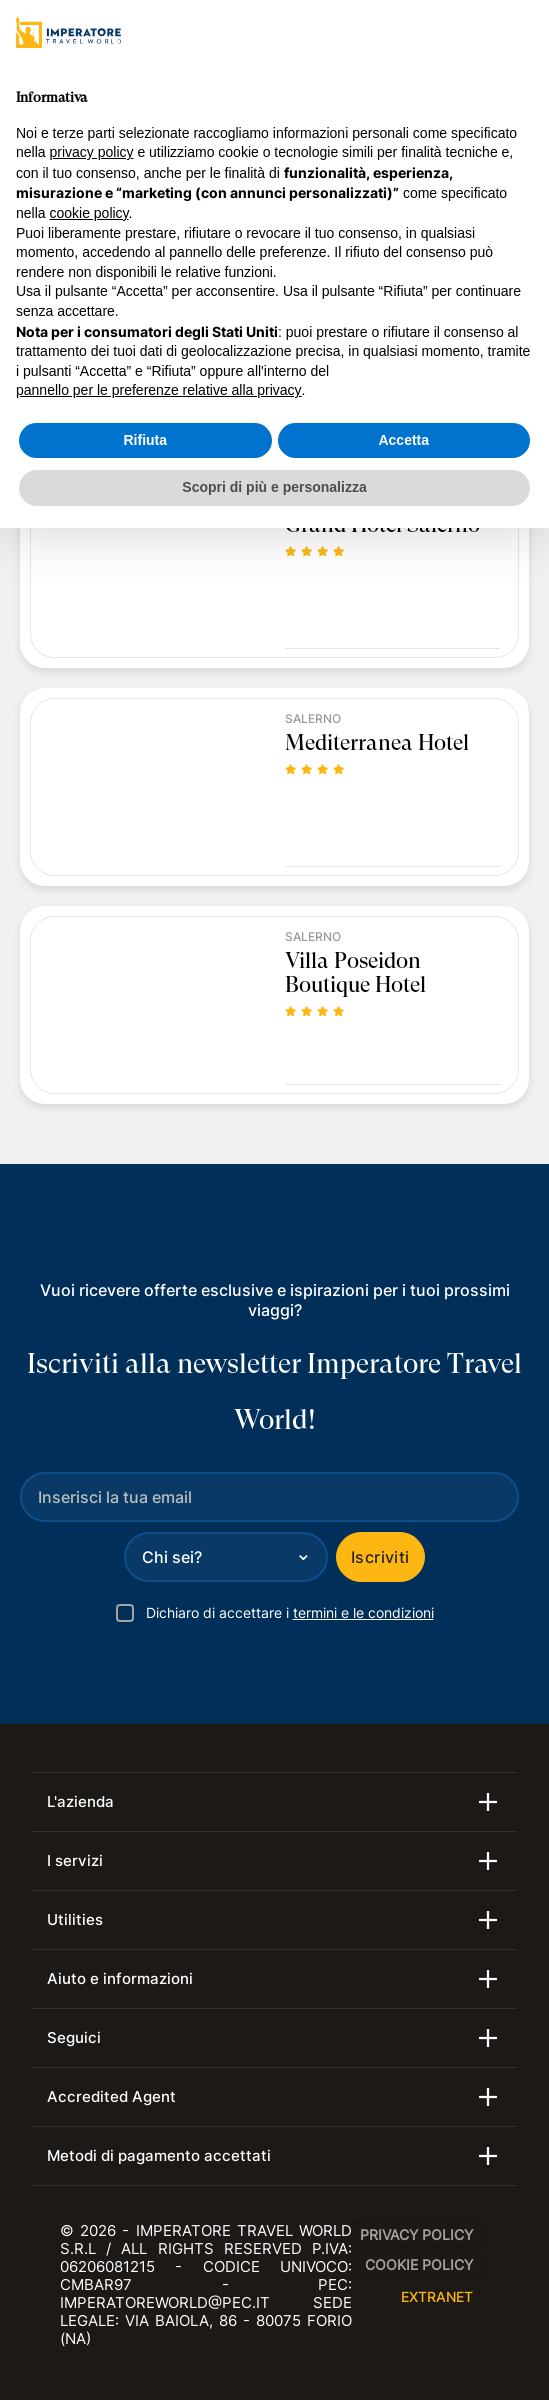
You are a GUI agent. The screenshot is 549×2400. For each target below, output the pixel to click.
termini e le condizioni (363, 1612)
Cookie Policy (419, 2264)
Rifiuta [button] (145, 440)
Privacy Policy (416, 2234)
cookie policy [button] (88, 213)
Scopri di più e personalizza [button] (274, 487)
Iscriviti (380, 1557)
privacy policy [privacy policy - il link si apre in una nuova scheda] (91, 152)
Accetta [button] (403, 440)
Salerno (313, 719)
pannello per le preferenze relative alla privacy (159, 390)
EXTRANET (437, 2296)
